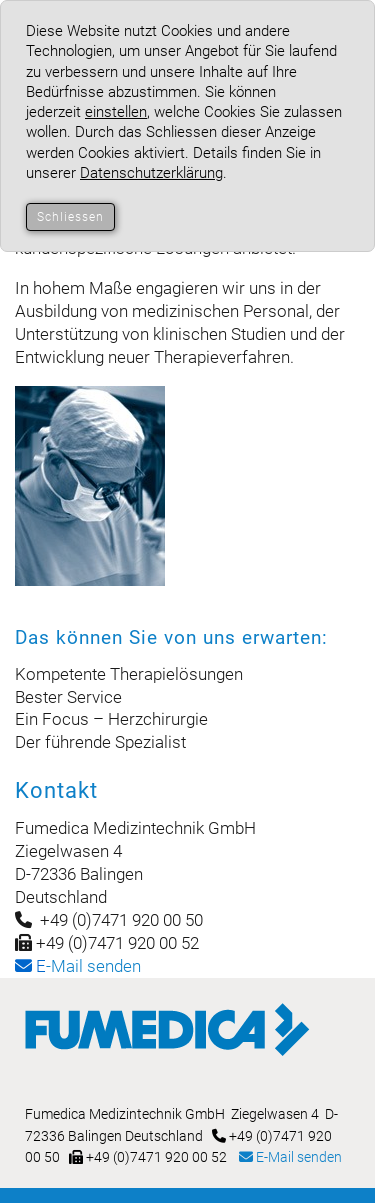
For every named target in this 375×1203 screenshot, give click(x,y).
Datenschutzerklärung (151, 173)
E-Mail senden (290, 1157)
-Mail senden (78, 966)
